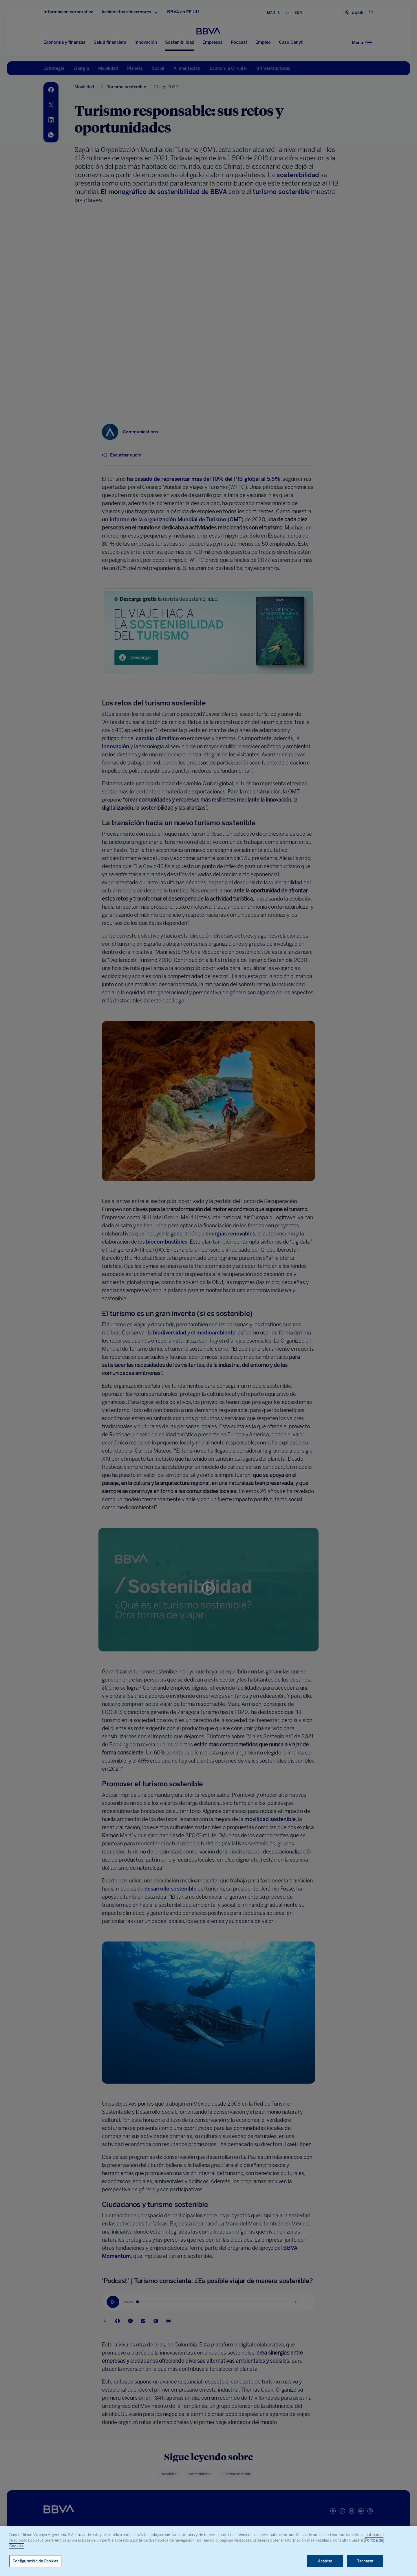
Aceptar (325, 2561)
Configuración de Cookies (35, 2561)
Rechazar (364, 2561)
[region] (208, 2551)
